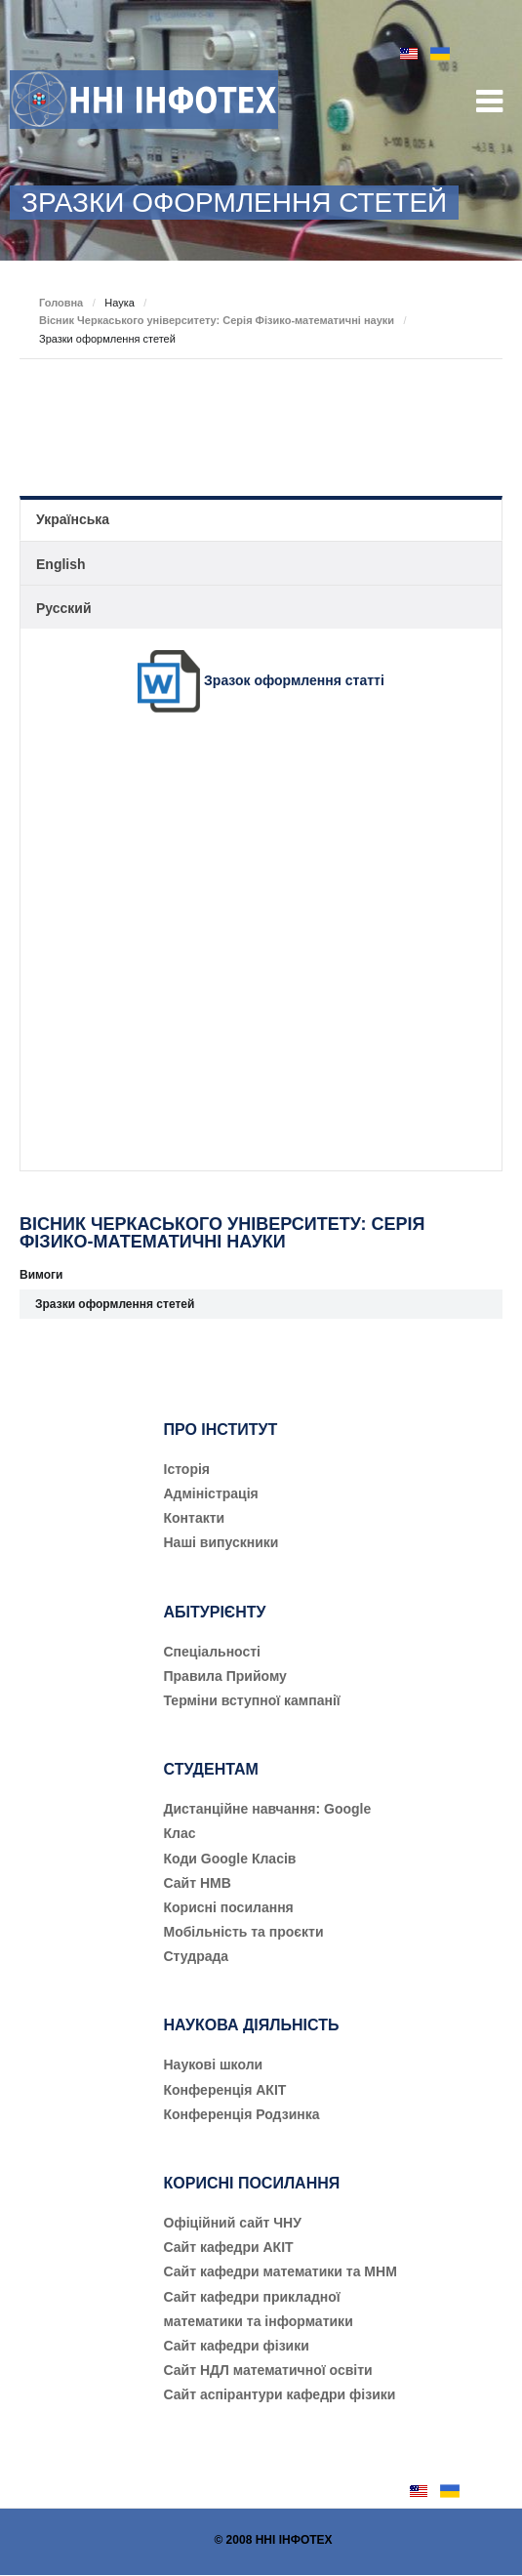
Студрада (196, 1956)
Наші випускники (221, 1542)
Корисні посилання (229, 1907)
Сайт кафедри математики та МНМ (280, 2271)
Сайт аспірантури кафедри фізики (280, 2394)
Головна (61, 302)
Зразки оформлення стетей (114, 1304)
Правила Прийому (225, 1676)
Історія (187, 1469)
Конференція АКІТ (225, 2090)
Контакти (194, 1518)
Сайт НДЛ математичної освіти (268, 2370)
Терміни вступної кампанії (252, 1700)
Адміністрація (211, 1493)
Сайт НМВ (197, 1883)
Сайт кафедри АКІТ (229, 2247)
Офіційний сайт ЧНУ (232, 2222)
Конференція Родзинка (242, 2114)
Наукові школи (213, 2064)
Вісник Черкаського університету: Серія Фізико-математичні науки (216, 320)
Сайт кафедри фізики (236, 2345)
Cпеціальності (212, 1651)
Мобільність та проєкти (244, 1932)
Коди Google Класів (230, 1858)
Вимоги (41, 1275)
